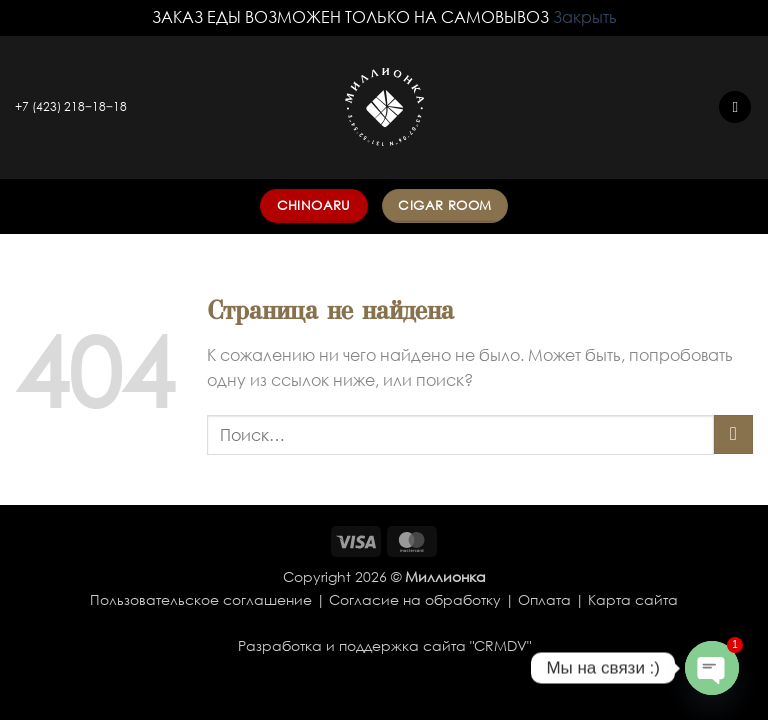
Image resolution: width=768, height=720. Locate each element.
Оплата (544, 599)
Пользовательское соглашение (201, 599)
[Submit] (733, 434)
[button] (735, 107)
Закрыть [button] (585, 17)
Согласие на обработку (415, 599)
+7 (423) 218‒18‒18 (71, 106)
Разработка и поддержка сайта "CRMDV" (384, 645)
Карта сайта (633, 599)
